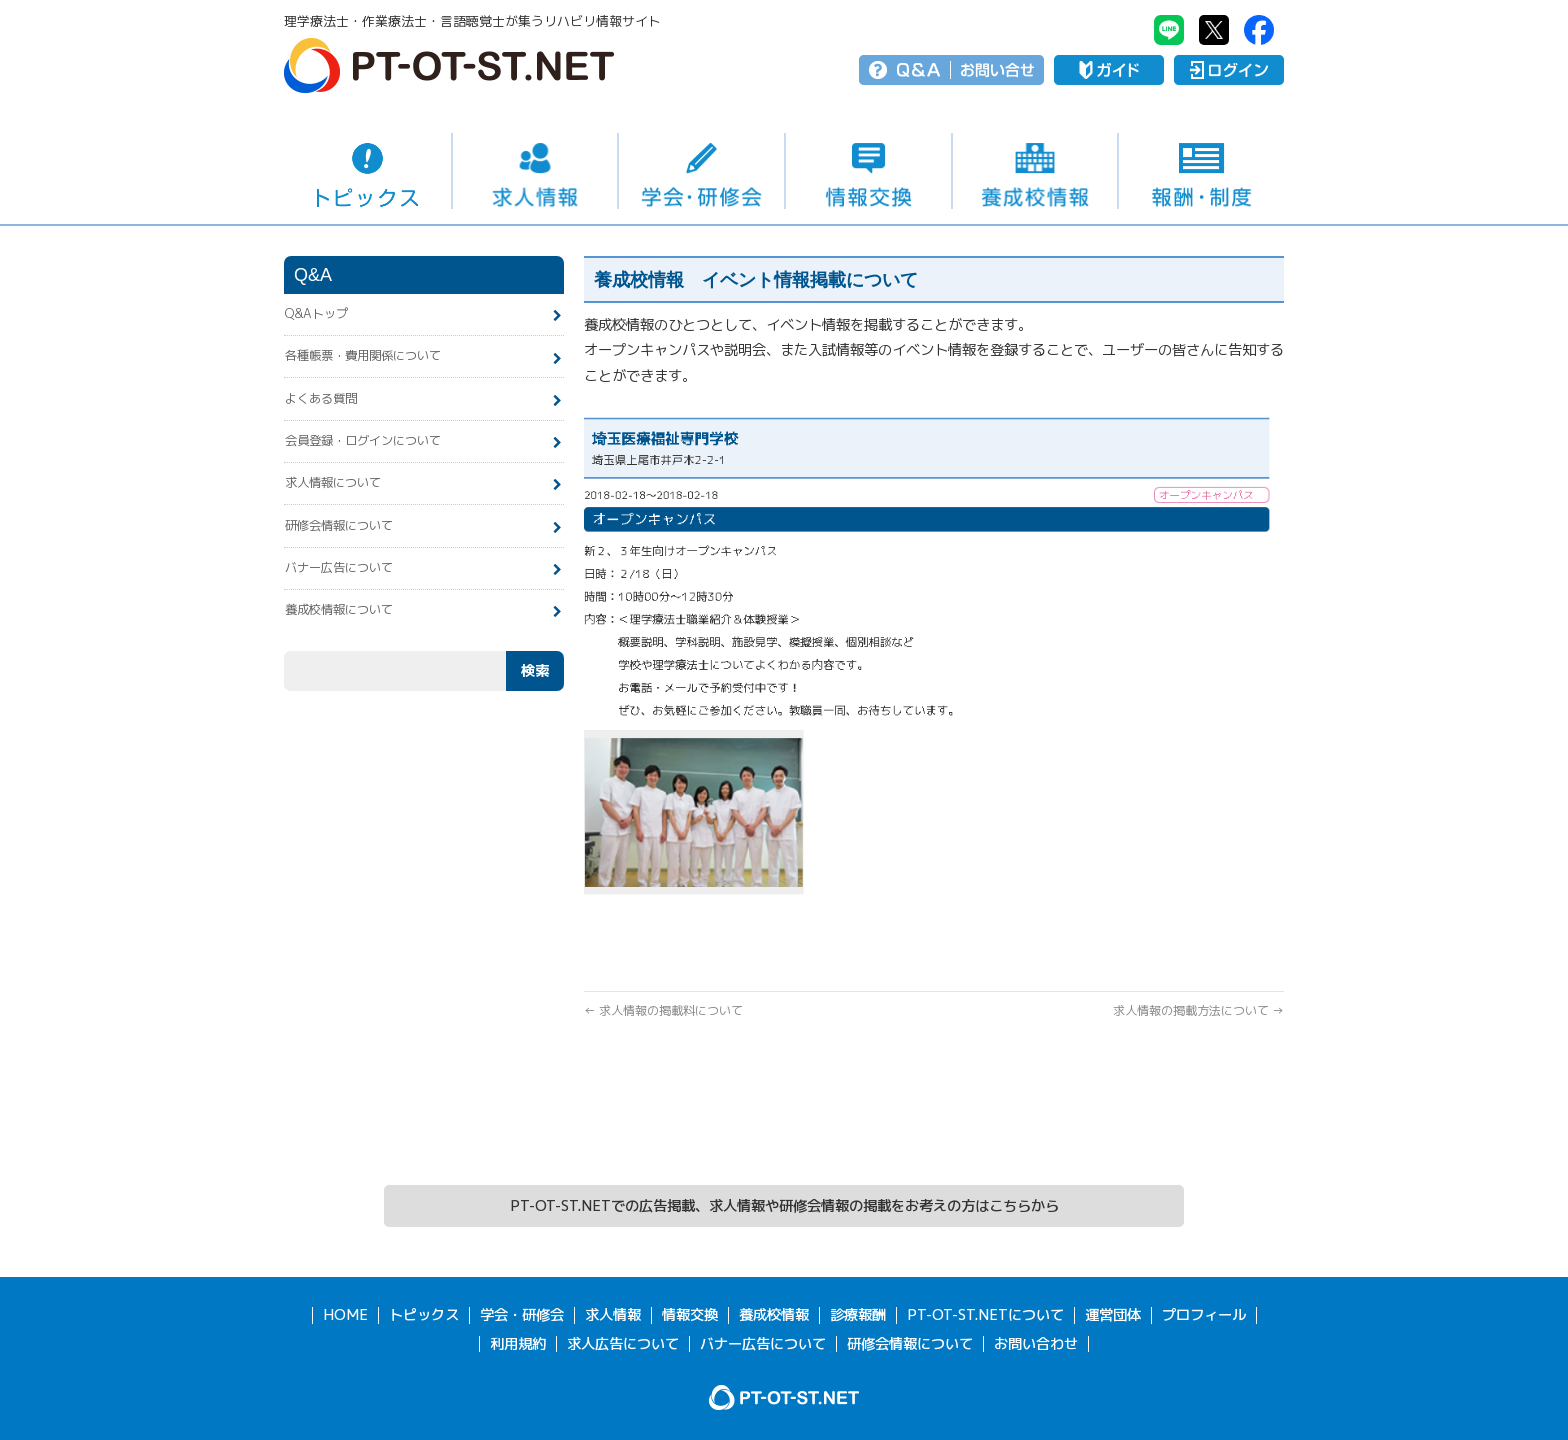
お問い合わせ (1036, 1344)
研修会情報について (339, 525)
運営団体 (1113, 1315)
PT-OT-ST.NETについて (985, 1315)
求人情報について (333, 482)
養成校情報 (1035, 170)
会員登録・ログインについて (363, 440)
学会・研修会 (701, 170)
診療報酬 (858, 1315)
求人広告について (623, 1344)
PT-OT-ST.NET (449, 65)
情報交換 (868, 170)
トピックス (367, 171)
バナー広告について (339, 567)
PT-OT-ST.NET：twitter (1214, 30)
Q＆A (918, 70)
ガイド (1109, 70)
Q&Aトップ (316, 313)
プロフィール (1204, 1315)
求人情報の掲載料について (663, 1010)
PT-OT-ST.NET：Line (1169, 30)
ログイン (1229, 70)
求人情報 (535, 170)
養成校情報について (339, 609)
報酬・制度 (1201, 170)
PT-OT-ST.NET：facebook (1259, 30)
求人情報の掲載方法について (1198, 1010)
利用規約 (518, 1344)
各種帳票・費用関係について (363, 355)
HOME (345, 1315)
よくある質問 (321, 398)
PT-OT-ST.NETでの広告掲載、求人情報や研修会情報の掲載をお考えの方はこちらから (784, 1206)
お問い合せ (997, 70)
